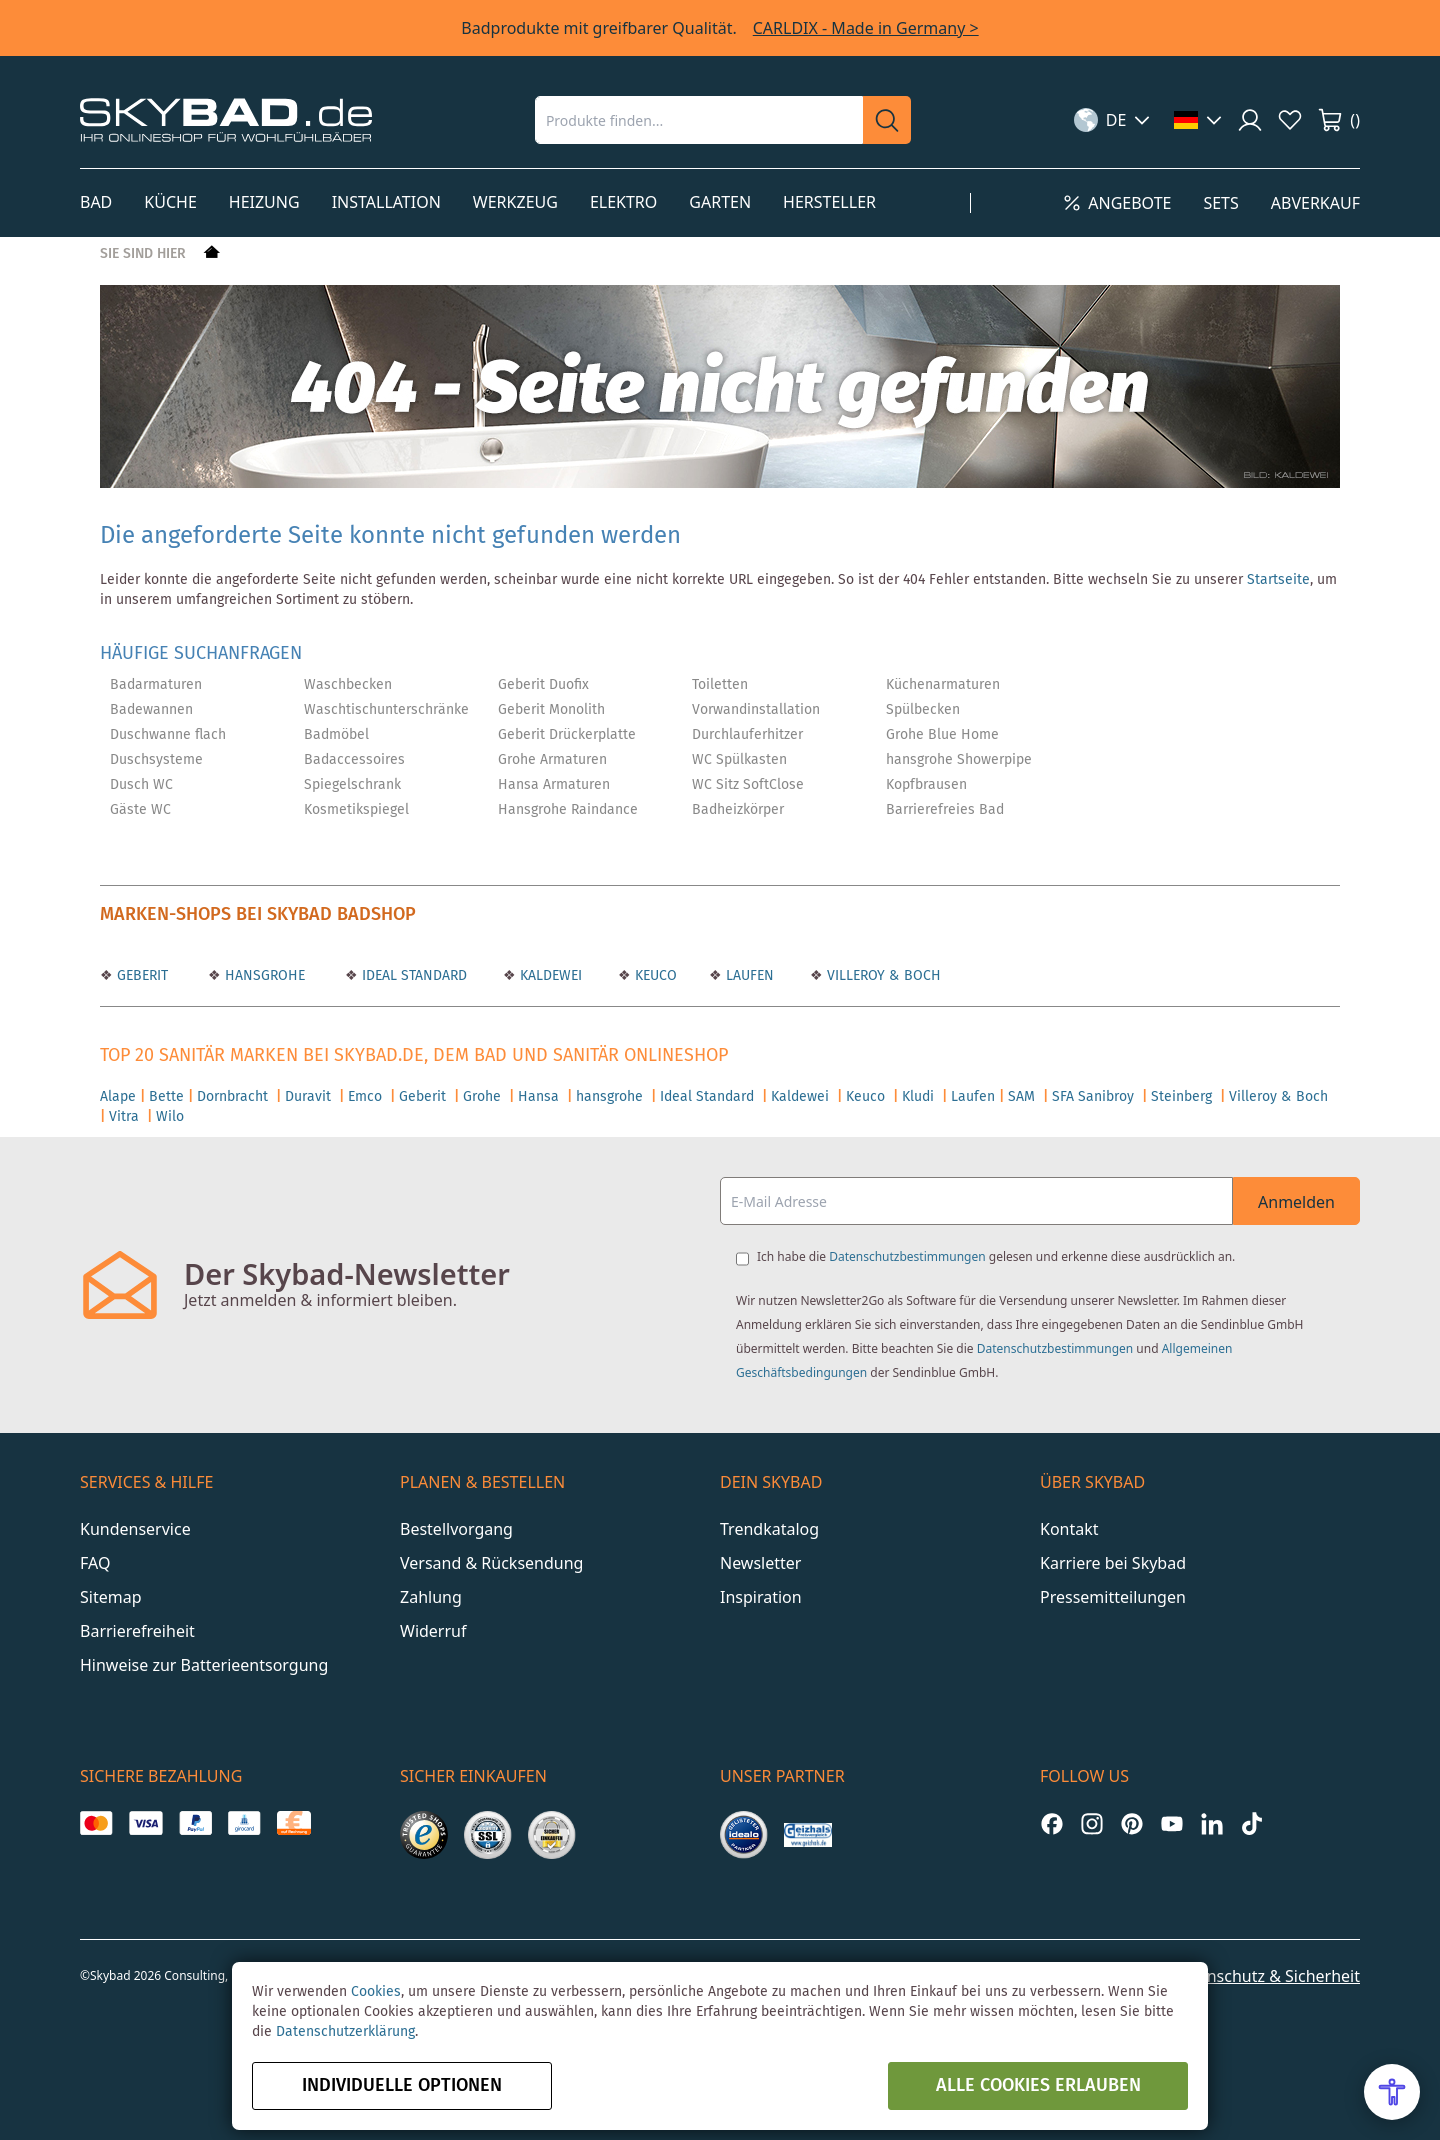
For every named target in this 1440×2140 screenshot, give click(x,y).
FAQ (95, 1563)
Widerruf (433, 1631)
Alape (118, 1097)
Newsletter (760, 1563)
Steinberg (1181, 1097)
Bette (166, 1097)
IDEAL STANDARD (412, 976)
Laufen (973, 1097)
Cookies (376, 1992)
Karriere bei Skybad (1113, 1563)
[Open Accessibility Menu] (1392, 2092)
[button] (1112, 120)
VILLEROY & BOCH (882, 976)
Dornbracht (232, 1097)
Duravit (308, 1097)
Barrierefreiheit (137, 1631)
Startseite (1278, 580)
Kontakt (1069, 1529)
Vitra (124, 1117)
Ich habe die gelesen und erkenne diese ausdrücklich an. (996, 1256)
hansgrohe (609, 1097)
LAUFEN (748, 976)
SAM (1021, 1097)
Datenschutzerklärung (345, 2032)
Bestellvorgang (456, 1529)
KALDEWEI (549, 976)
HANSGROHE (263, 976)
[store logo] (226, 119)
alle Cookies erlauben (1038, 2086)
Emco (365, 1097)
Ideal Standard (707, 1097)
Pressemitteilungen (1113, 1597)
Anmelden (1296, 1202)
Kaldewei (800, 1097)
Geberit (422, 1097)
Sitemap (111, 1597)
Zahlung (431, 1597)
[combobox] (699, 120)
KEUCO (654, 976)
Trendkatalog (769, 1529)
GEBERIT (140, 976)
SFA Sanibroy (1093, 1097)
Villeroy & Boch (1278, 1097)
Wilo (170, 1117)
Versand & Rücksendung (491, 1563)
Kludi (918, 1097)
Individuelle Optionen (402, 2086)
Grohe (482, 1097)
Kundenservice (135, 1529)
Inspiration (761, 1597)
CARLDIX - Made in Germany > (866, 28)
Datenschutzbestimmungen (907, 1256)
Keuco (865, 1097)
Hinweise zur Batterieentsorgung (204, 1665)
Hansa (538, 1097)
